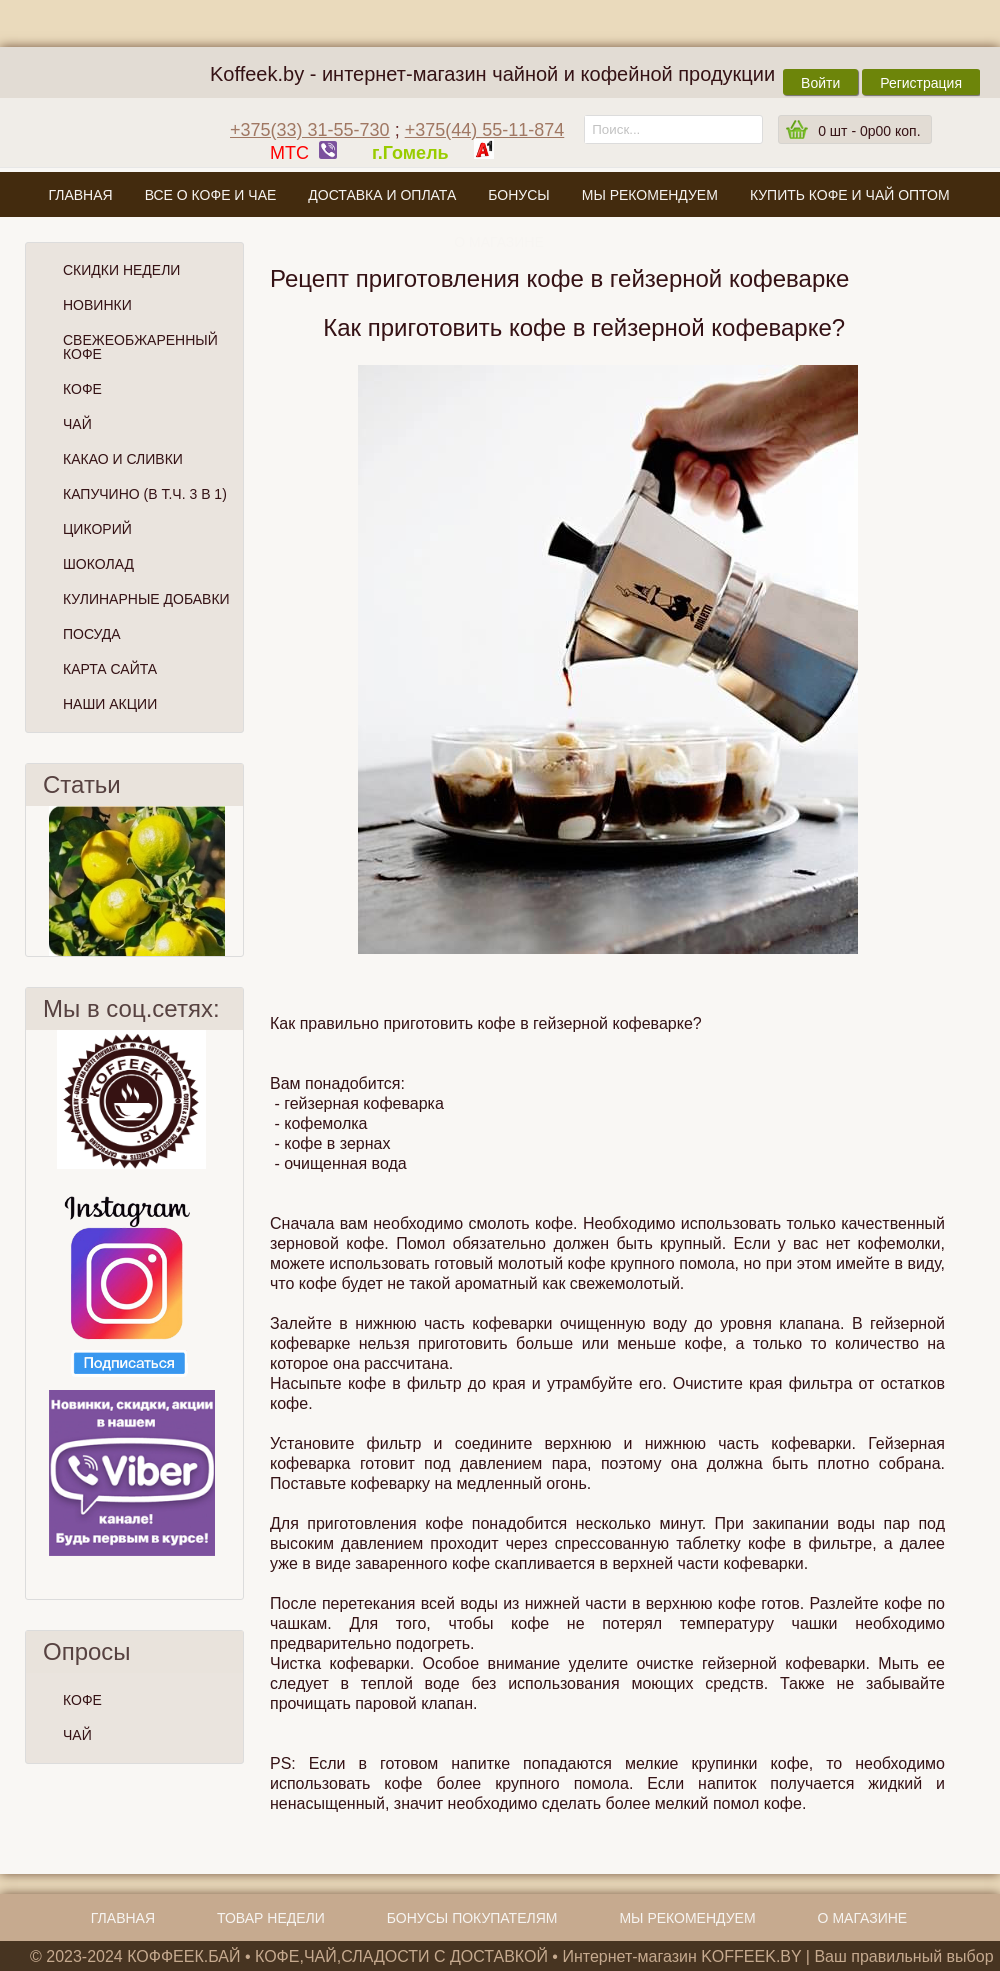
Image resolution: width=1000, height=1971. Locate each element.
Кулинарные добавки (146, 599)
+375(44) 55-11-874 (485, 130)
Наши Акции (110, 704)
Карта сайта (110, 669)
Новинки (97, 305)
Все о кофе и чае (211, 195)
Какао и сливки (123, 459)
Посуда (92, 634)
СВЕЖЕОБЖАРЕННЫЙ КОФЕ (140, 347)
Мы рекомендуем (650, 195)
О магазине (499, 242)
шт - (869, 131)
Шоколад (98, 564)
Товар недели (271, 1918)
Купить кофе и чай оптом (850, 195)
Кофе (82, 389)
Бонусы (518, 195)
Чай (77, 424)
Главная (80, 195)
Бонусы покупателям (472, 1918)
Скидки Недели (121, 270)
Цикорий (97, 529)
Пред (34, 881)
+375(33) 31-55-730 (310, 130)
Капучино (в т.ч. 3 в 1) (145, 494)
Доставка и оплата (382, 195)
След (235, 881)
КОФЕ (82, 1700)
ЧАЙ (77, 1735)
